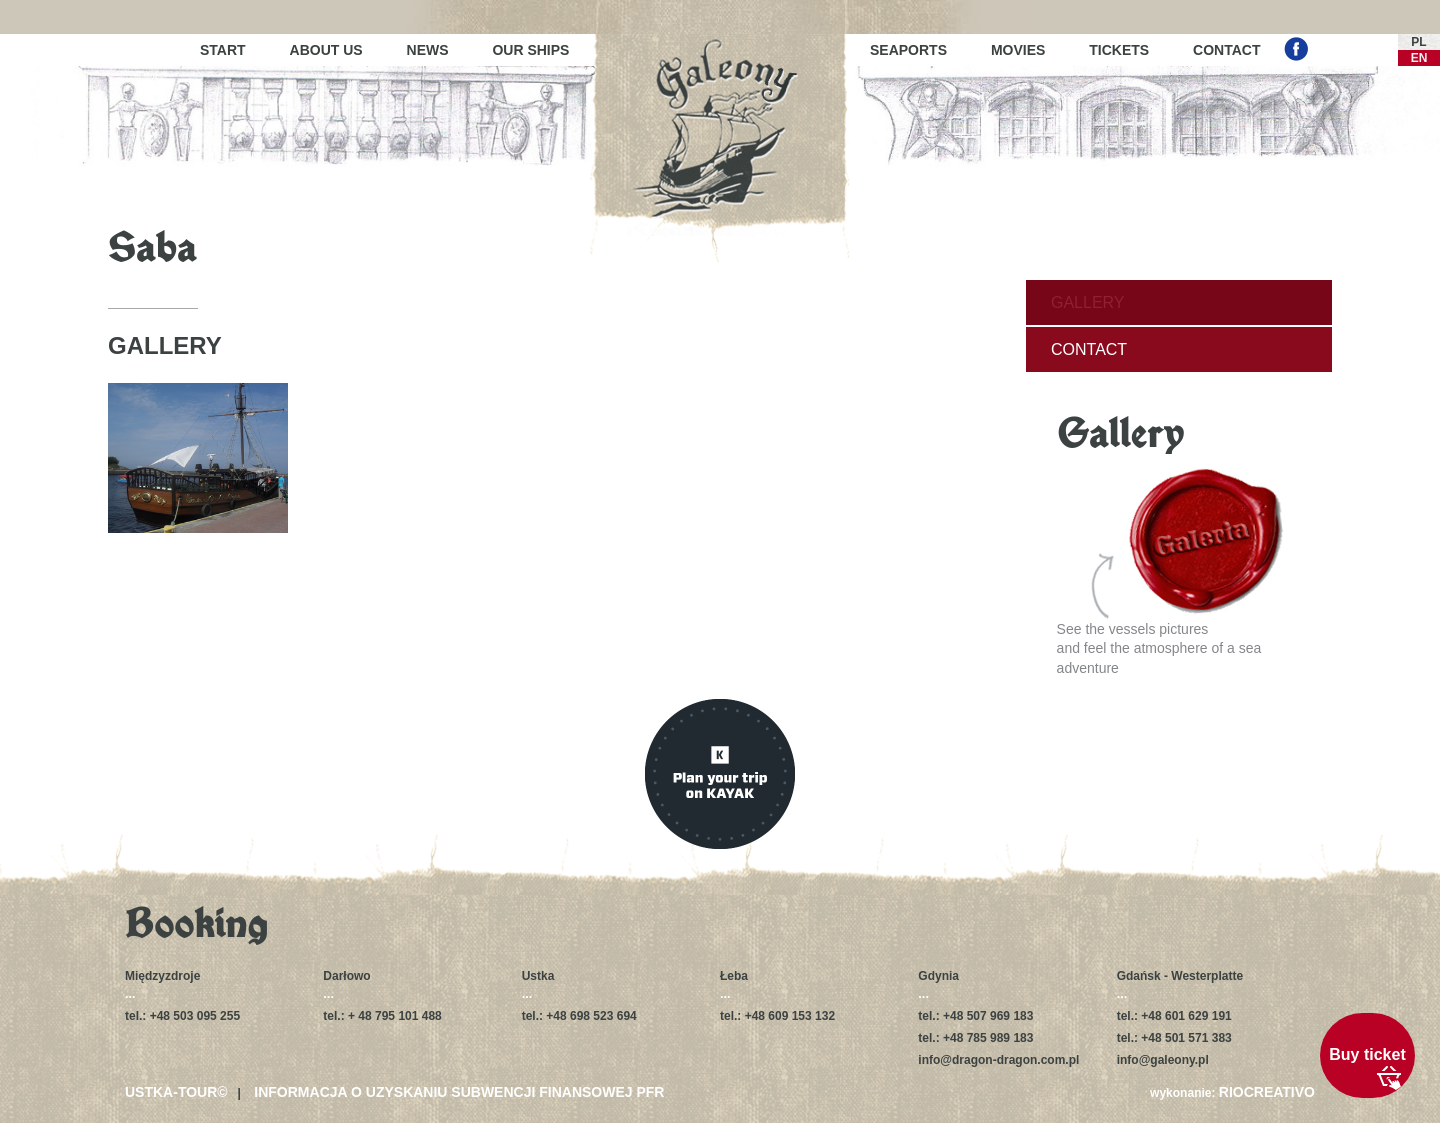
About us (326, 50)
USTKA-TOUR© (176, 1092)
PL (1418, 42)
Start (223, 50)
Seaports (908, 50)
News (428, 50)
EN (1419, 58)
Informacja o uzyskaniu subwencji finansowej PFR (459, 1092)
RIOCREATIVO (1267, 1092)
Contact (1226, 50)
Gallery (1088, 302)
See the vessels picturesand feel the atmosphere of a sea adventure (1170, 572)
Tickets (1119, 50)
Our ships (530, 50)
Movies (1018, 50)
